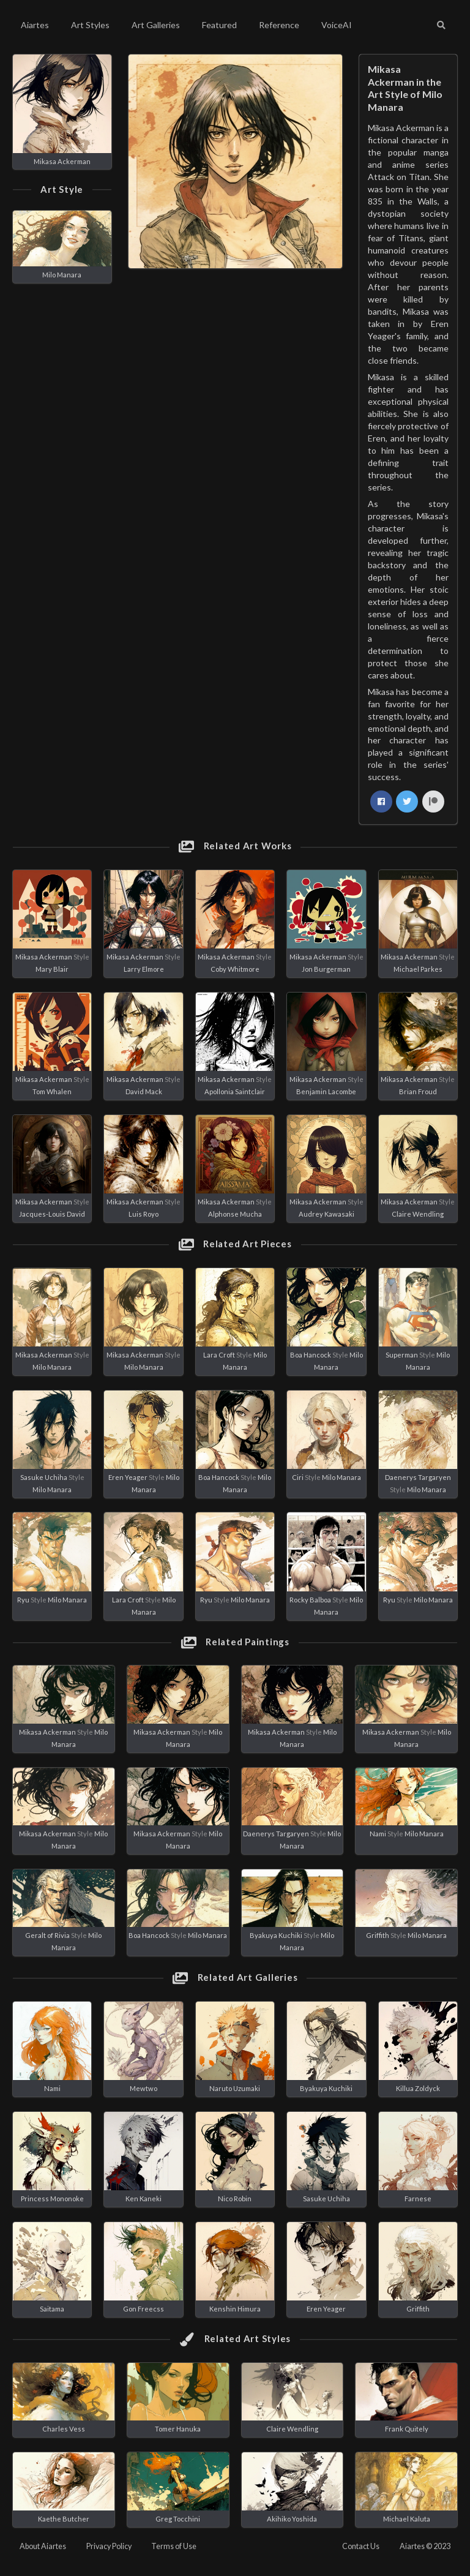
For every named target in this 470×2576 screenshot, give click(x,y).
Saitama (52, 2309)
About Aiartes (43, 2546)
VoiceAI (336, 25)
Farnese (418, 2198)
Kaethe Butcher (63, 2519)
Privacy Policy (109, 2546)
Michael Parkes (418, 969)
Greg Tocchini (177, 2519)
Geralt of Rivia (47, 1935)
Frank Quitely (406, 2429)
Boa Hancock (310, 1355)
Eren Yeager (127, 1477)
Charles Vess (63, 2429)
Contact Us (360, 2546)
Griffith (377, 1935)
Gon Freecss (143, 2309)
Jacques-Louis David (52, 1214)
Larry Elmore (144, 969)
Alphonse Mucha (235, 1214)
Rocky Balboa (310, 1600)
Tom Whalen (52, 1091)
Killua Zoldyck (418, 2088)
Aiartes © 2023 (425, 2546)
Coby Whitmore (235, 969)
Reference (279, 25)
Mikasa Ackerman (62, 161)
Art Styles (90, 25)
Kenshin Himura (235, 2309)
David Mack (143, 1091)
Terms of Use (173, 2546)
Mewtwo (143, 2088)
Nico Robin (235, 2198)
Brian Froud (418, 1091)
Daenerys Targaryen (418, 1477)
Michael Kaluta (406, 2519)
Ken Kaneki (143, 2198)
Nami (378, 1834)
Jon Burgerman (326, 969)
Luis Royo (144, 1214)
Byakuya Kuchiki (276, 1935)
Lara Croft (219, 1355)
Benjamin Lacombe (326, 1091)
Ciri (298, 1477)
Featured (219, 25)
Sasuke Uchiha (43, 1477)
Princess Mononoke (52, 2198)
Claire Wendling (418, 1214)
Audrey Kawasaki (326, 1214)
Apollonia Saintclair (234, 1091)
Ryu (23, 1600)
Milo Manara (61, 275)
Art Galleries (156, 25)
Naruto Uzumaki (234, 2088)
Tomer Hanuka (178, 2429)
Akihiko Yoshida (292, 2519)
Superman (402, 1355)
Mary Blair (52, 969)
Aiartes (35, 25)
